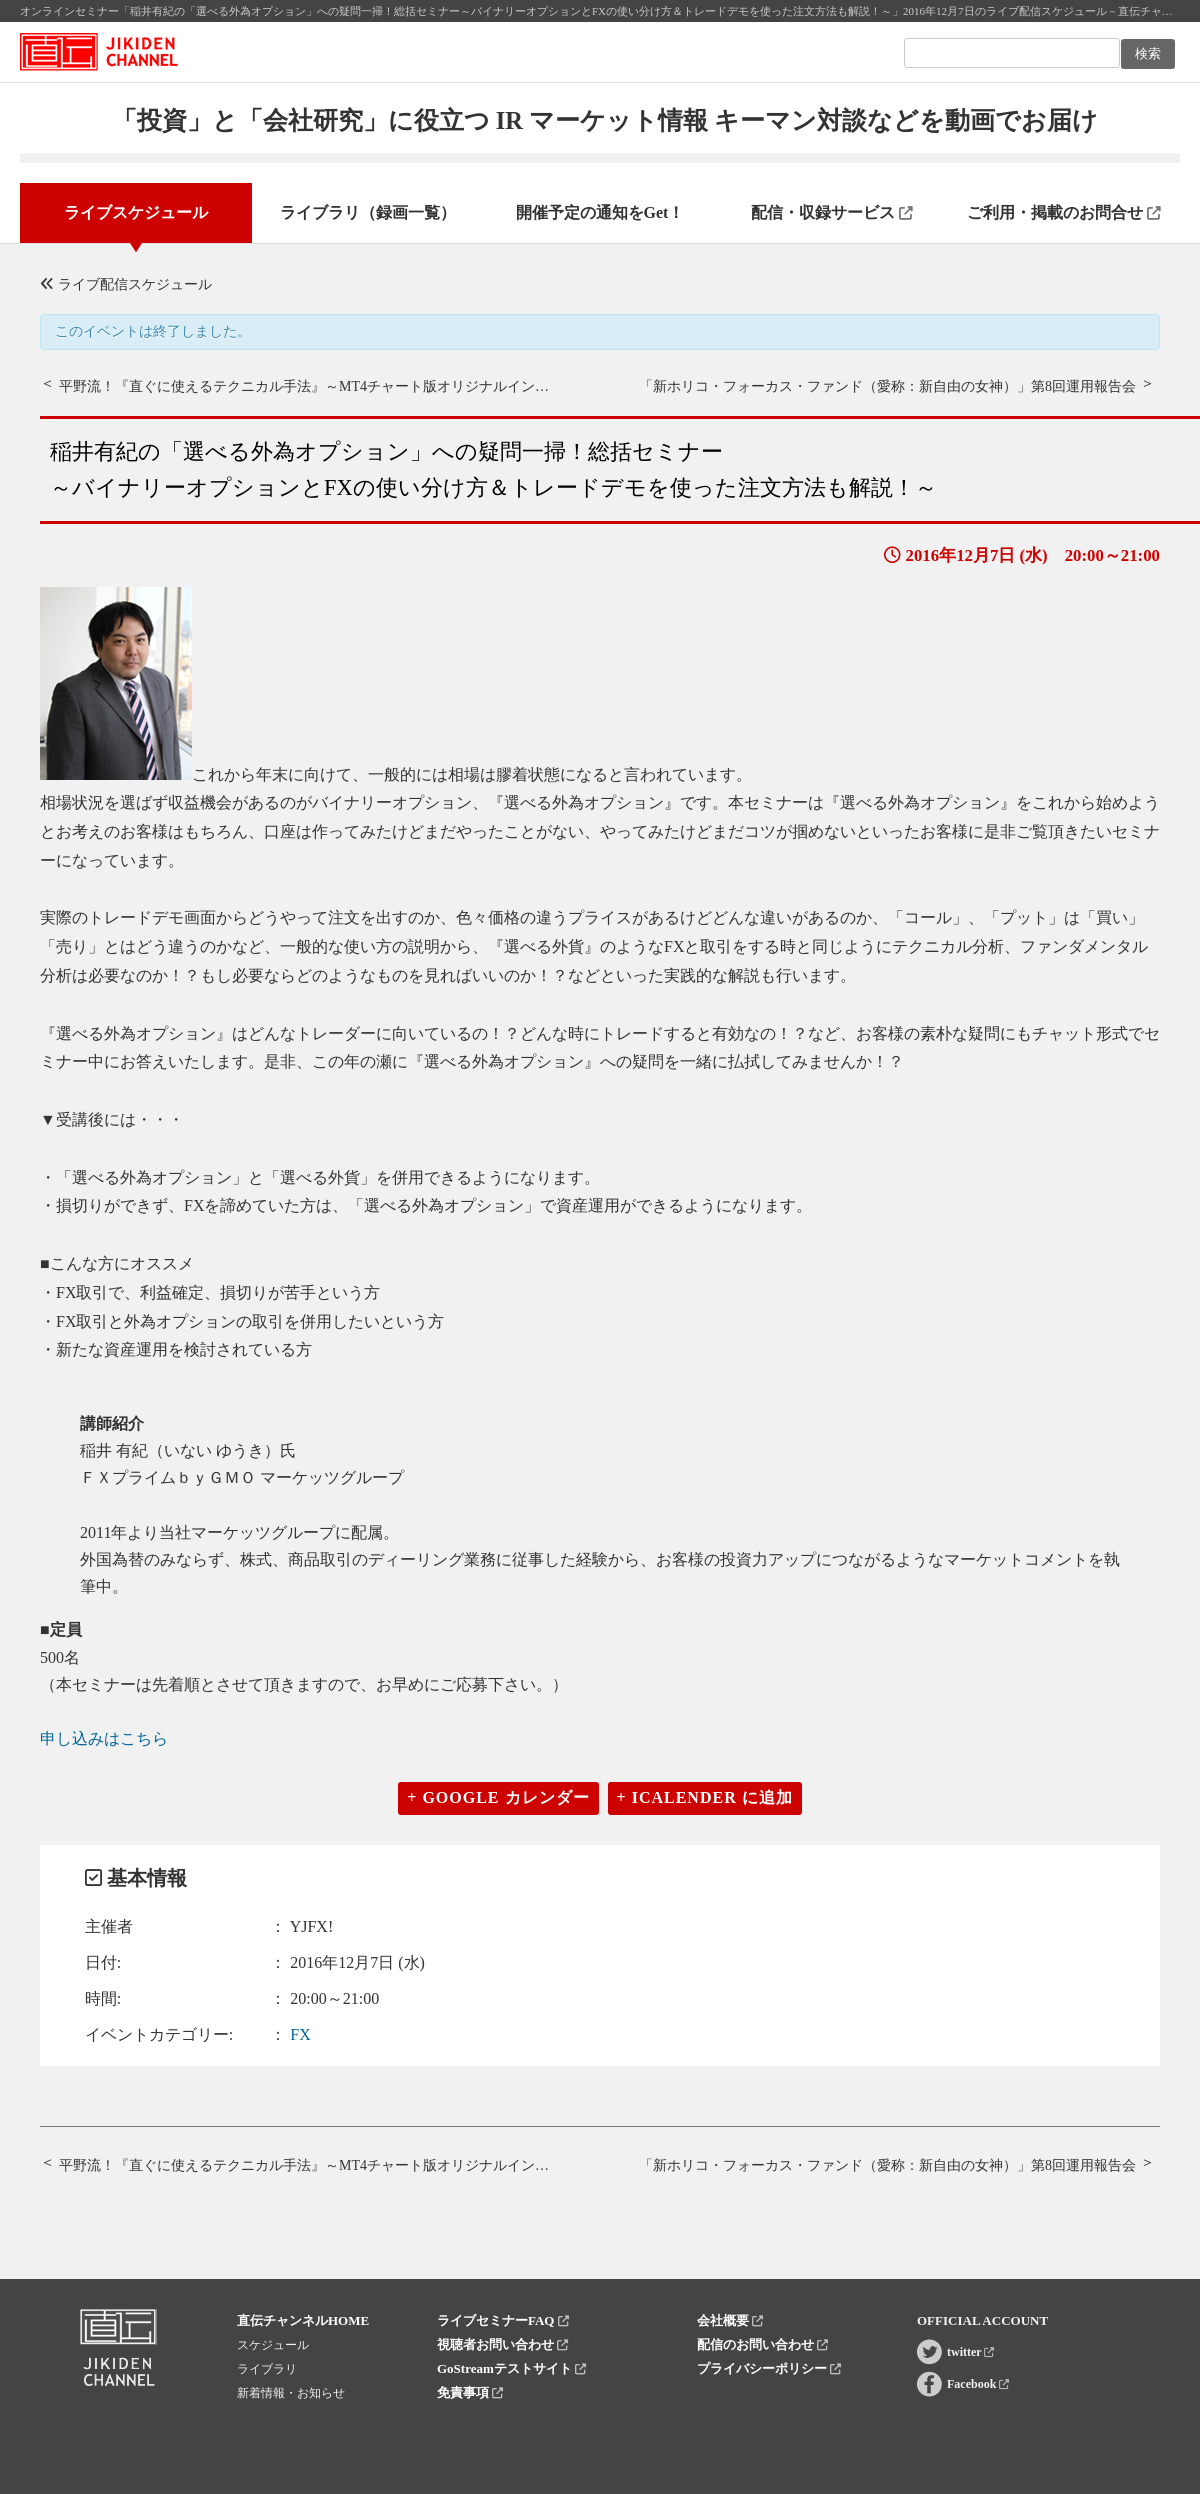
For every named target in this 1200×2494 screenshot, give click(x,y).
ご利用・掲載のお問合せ (1064, 212)
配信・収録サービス (832, 212)
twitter (970, 2352)
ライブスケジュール (136, 212)
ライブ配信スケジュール (126, 284)
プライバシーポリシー (769, 2368)
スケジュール (273, 2345)
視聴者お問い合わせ (502, 2344)
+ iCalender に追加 (705, 1797)
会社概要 (730, 2320)
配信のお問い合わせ (762, 2344)
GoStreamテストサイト (511, 2368)
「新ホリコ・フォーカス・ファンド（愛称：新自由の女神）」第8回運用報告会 (887, 386)
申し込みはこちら (104, 1738)
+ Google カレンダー (498, 1797)
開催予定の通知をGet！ (600, 212)
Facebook (978, 2384)
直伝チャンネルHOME (303, 2320)
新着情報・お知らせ (291, 2393)
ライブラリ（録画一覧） (368, 212)
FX (300, 2034)
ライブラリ (267, 2369)
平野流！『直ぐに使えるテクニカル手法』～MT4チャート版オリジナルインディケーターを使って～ (374, 386)
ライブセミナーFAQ (503, 2320)
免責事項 (470, 2392)
